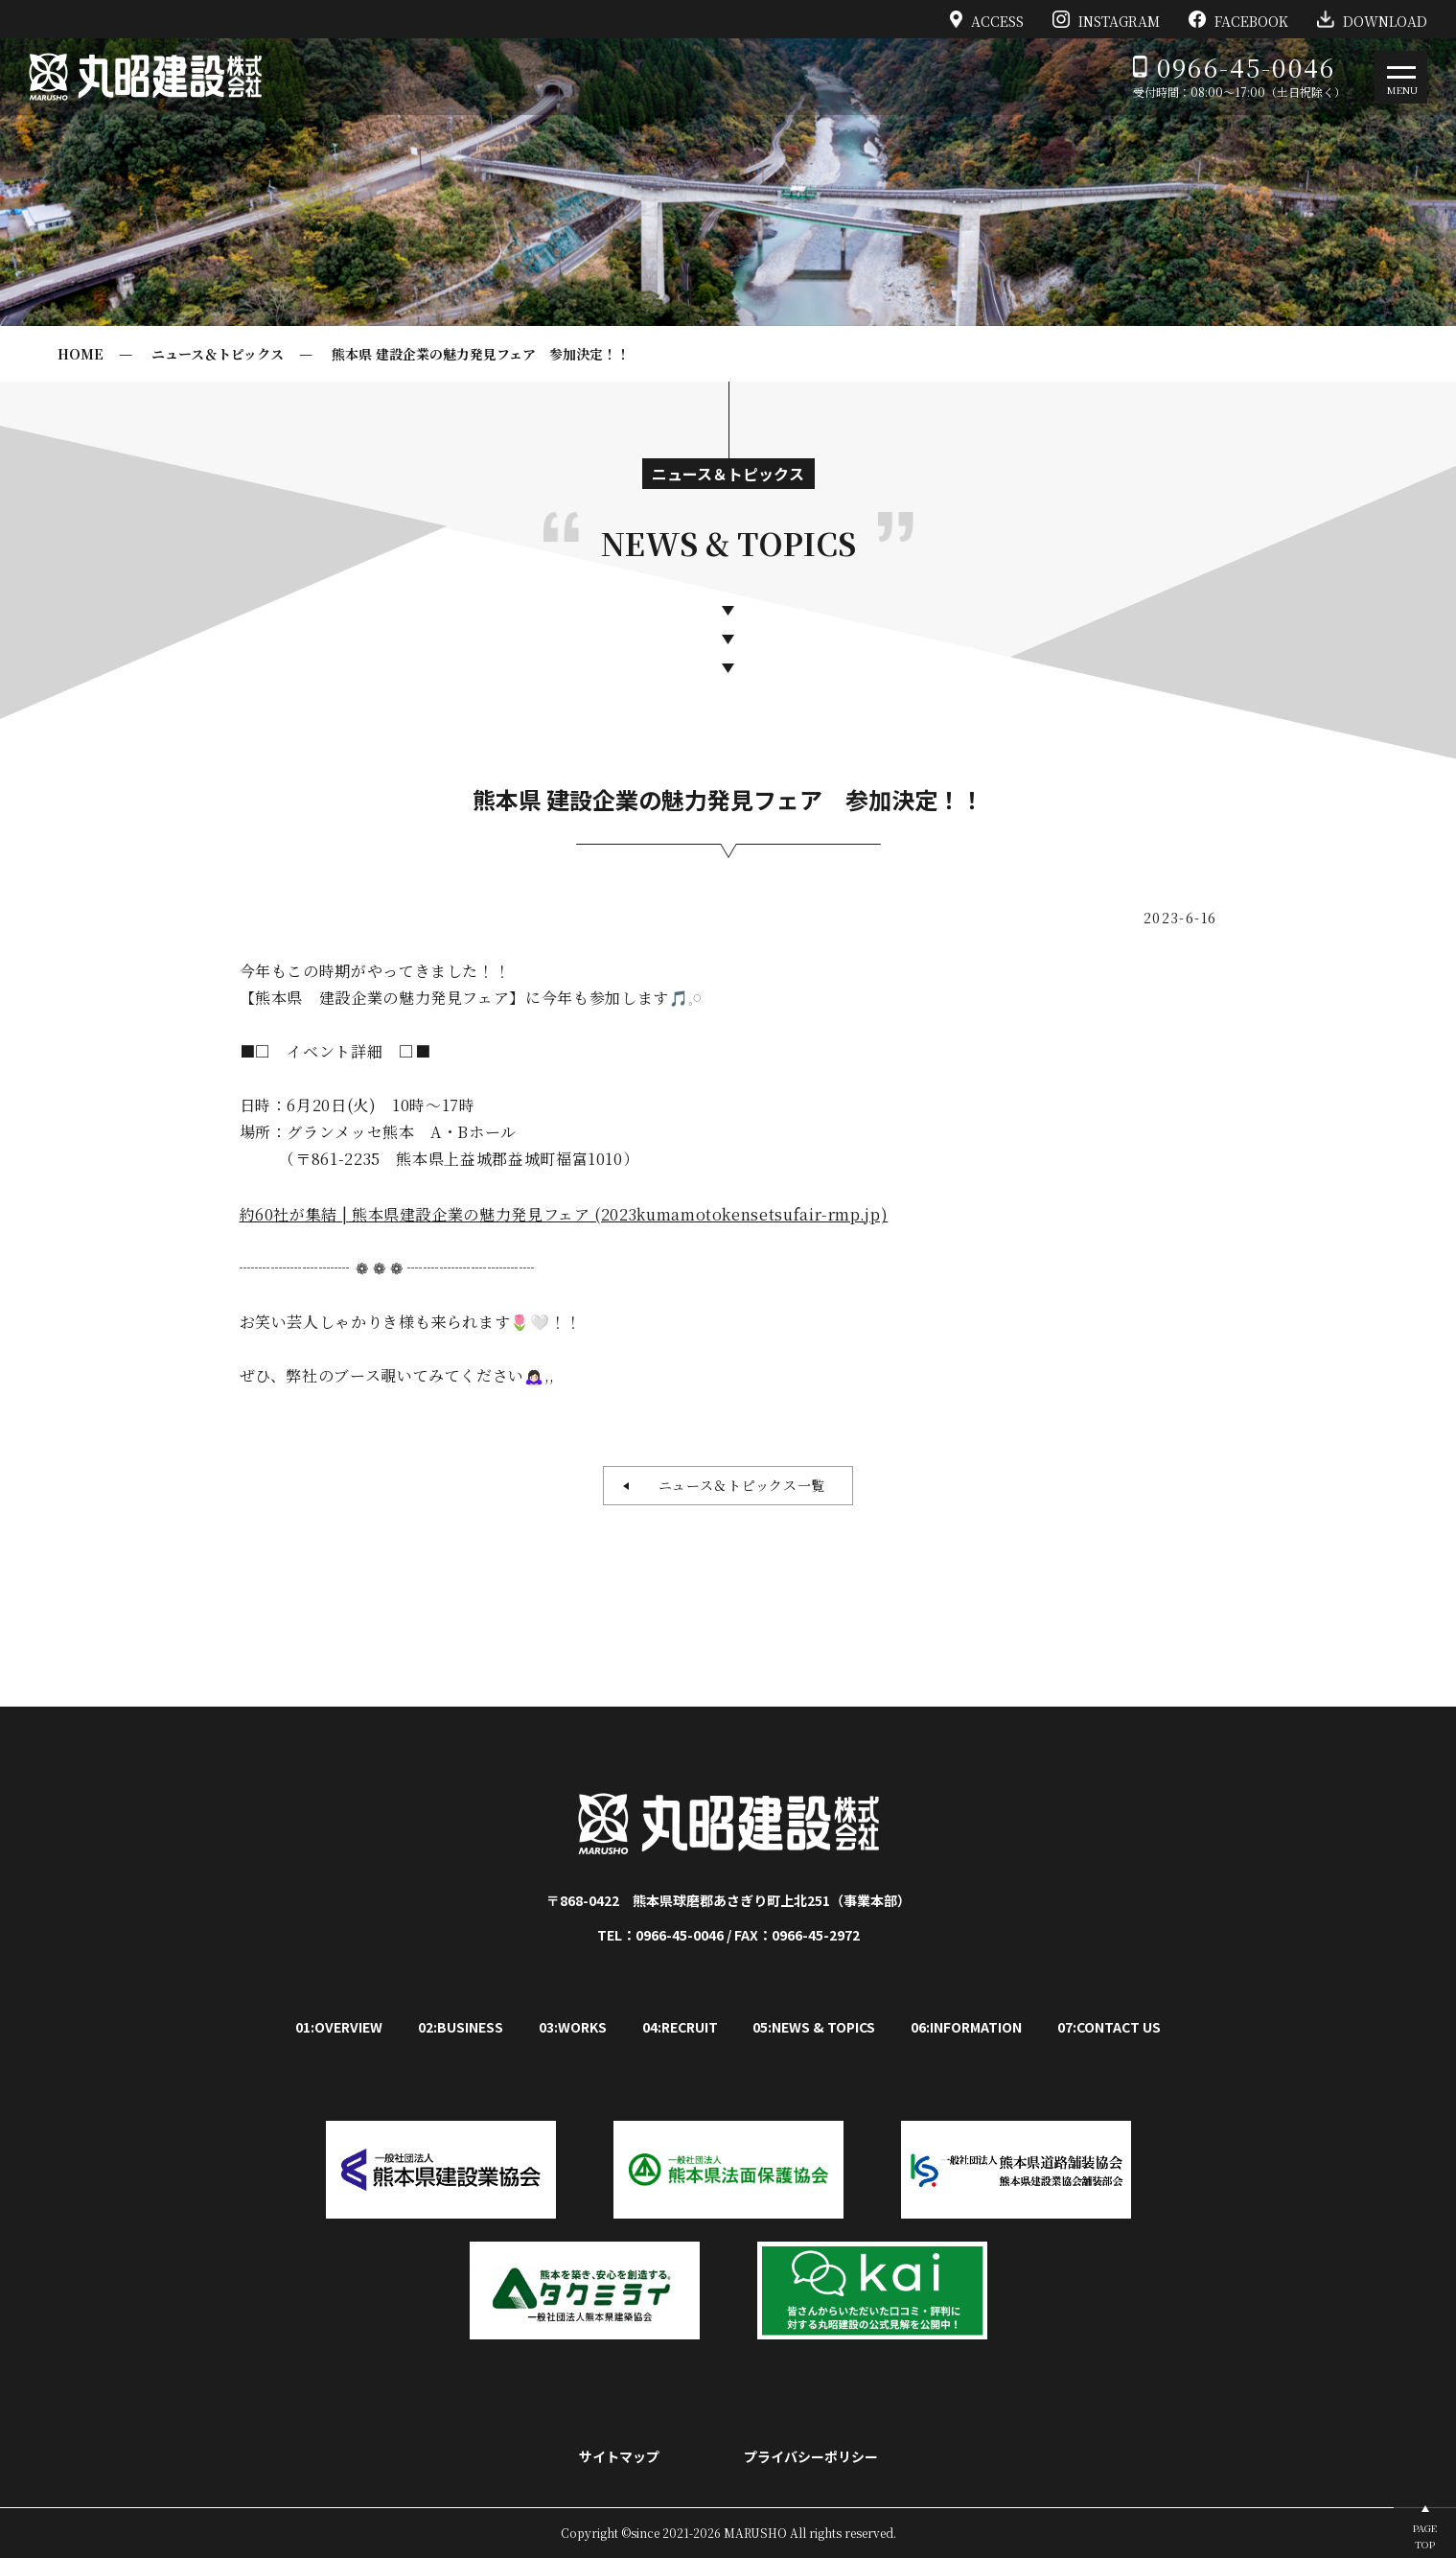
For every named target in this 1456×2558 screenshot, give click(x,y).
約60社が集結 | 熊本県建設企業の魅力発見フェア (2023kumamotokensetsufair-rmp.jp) (564, 1214)
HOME (81, 353)
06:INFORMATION (966, 2026)
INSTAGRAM (1106, 19)
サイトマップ (619, 2456)
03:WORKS (573, 2026)
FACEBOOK (1238, 19)
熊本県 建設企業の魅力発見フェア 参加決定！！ (481, 353)
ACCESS (987, 19)
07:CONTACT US (1109, 2026)
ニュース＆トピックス (217, 353)
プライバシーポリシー (811, 2456)
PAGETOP (1425, 2536)
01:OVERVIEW (338, 2026)
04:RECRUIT (680, 2026)
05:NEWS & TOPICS (813, 2026)
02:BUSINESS (460, 2026)
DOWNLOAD (1372, 19)
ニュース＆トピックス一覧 (734, 1485)
